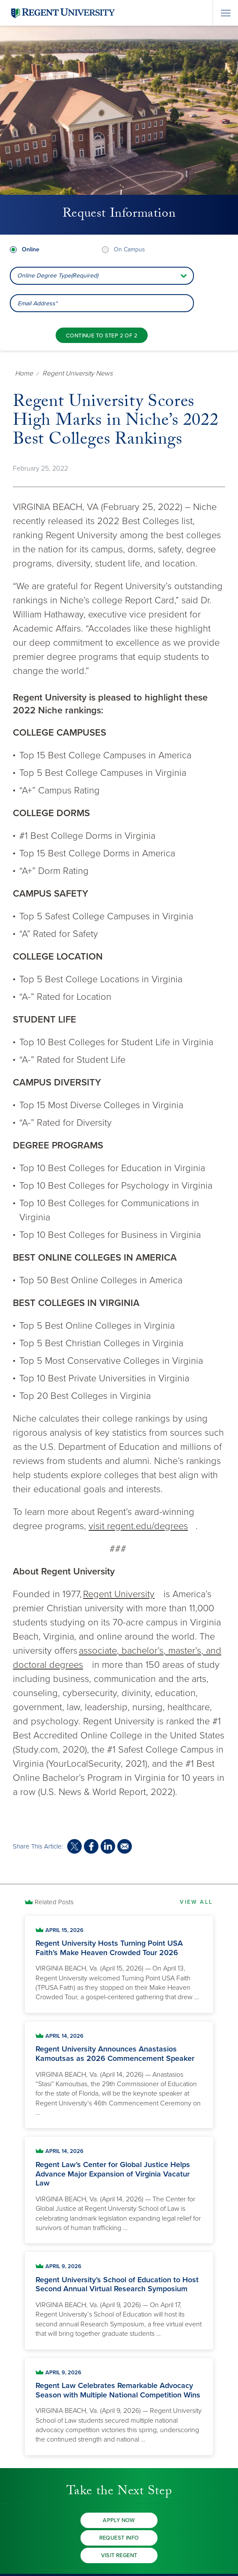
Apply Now (119, 2520)
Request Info (119, 2537)
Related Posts (54, 1902)
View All (196, 1902)
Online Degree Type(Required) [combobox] (57, 275)
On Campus (129, 249)
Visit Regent (119, 2555)
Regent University (119, 1594)
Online (30, 249)
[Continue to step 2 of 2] (102, 335)
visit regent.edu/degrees (138, 1526)
